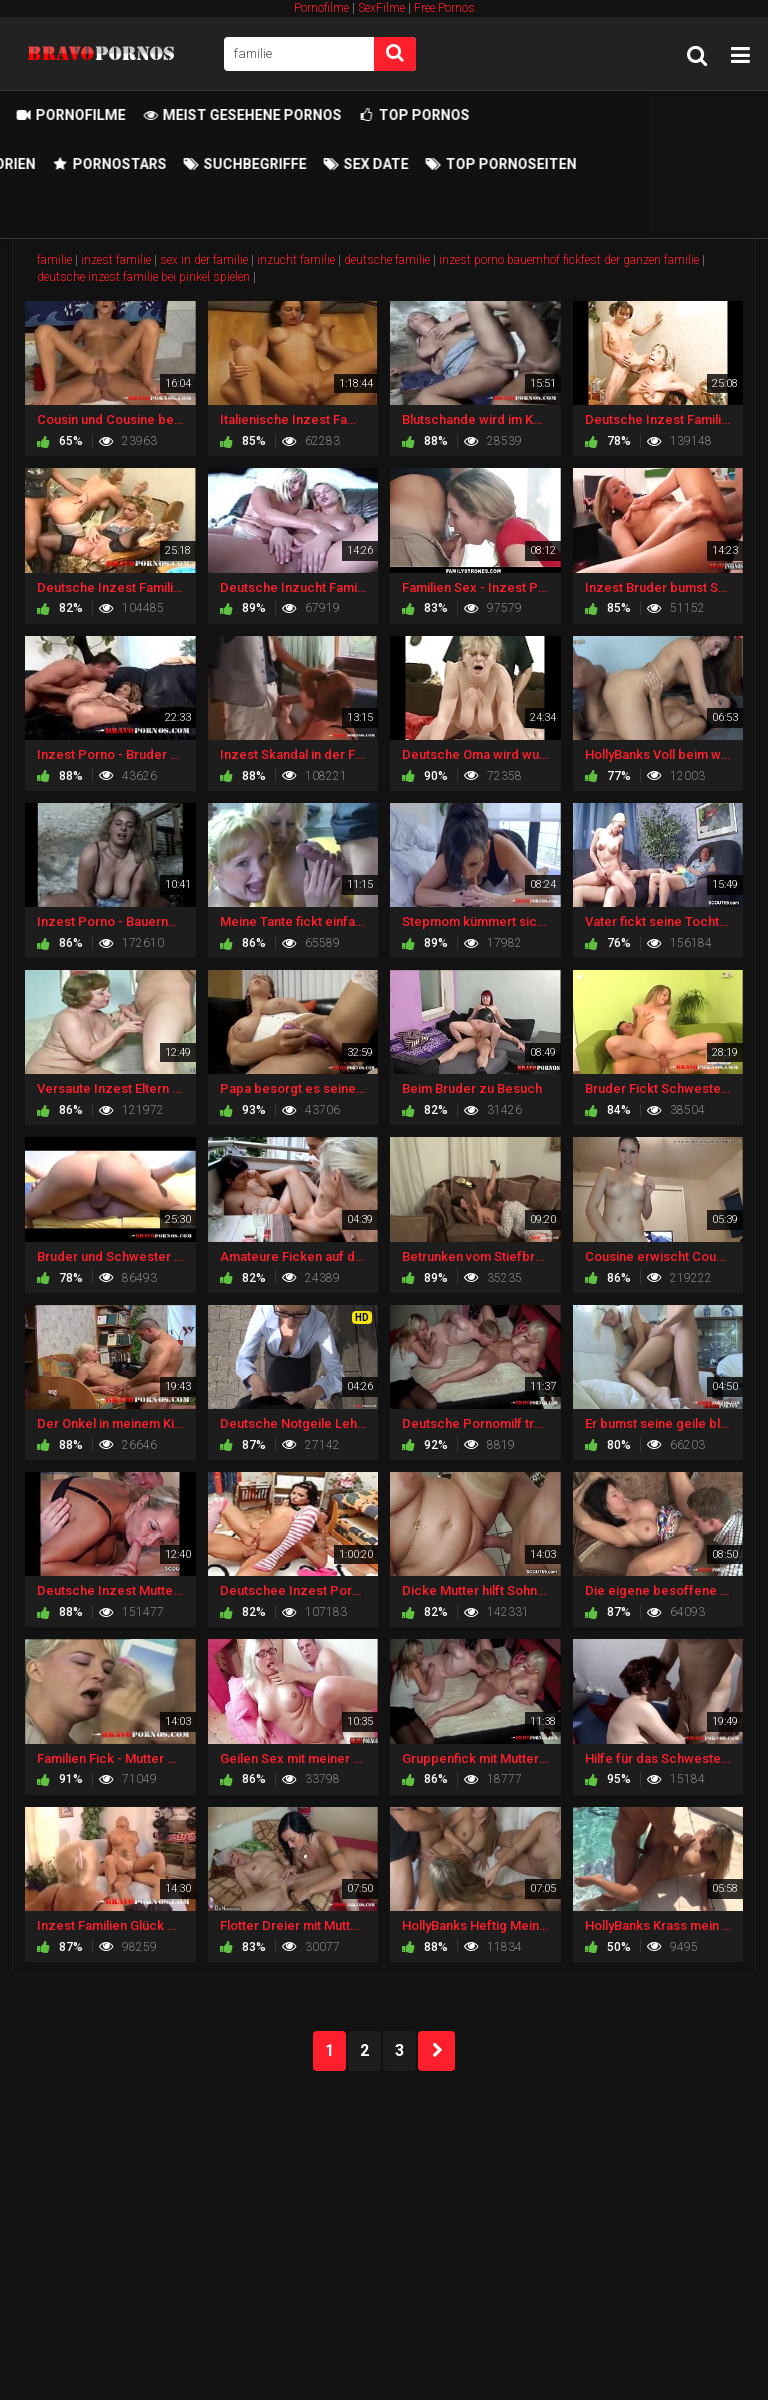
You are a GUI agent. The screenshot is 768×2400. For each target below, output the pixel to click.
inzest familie (116, 260)
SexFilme (381, 8)
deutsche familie (387, 260)
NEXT (436, 2051)
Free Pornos (444, 8)
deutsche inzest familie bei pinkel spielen (143, 277)
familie (54, 260)
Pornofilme (321, 8)
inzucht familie (296, 260)
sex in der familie (204, 260)
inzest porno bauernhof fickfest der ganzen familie (569, 260)
